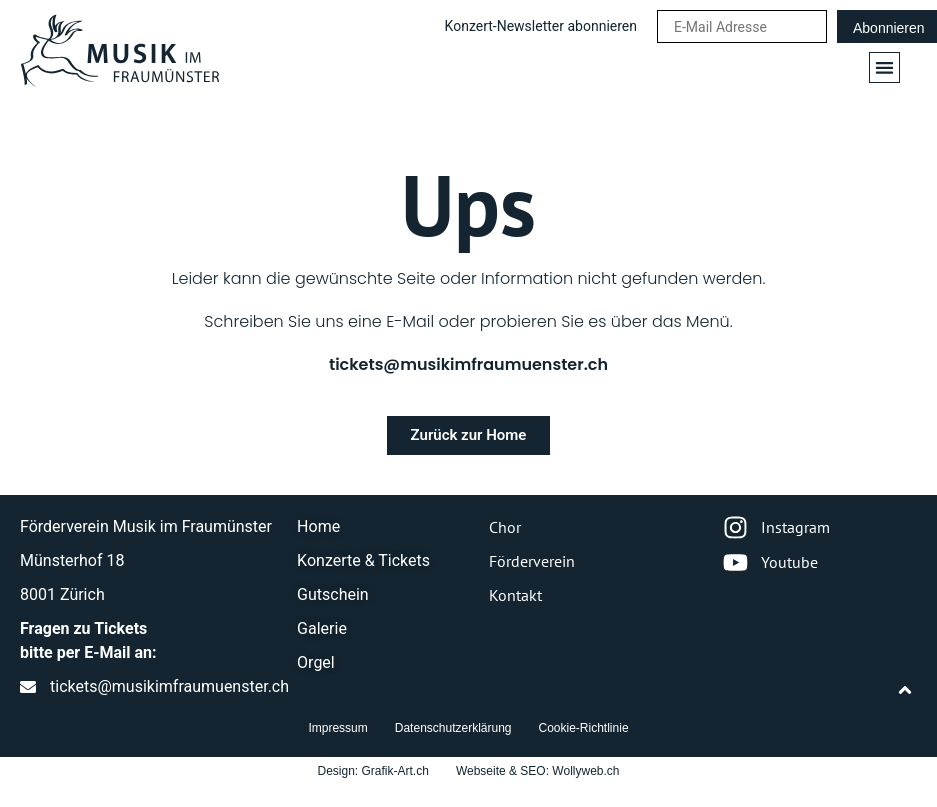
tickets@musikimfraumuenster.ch (468, 364)
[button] (884, 67)
